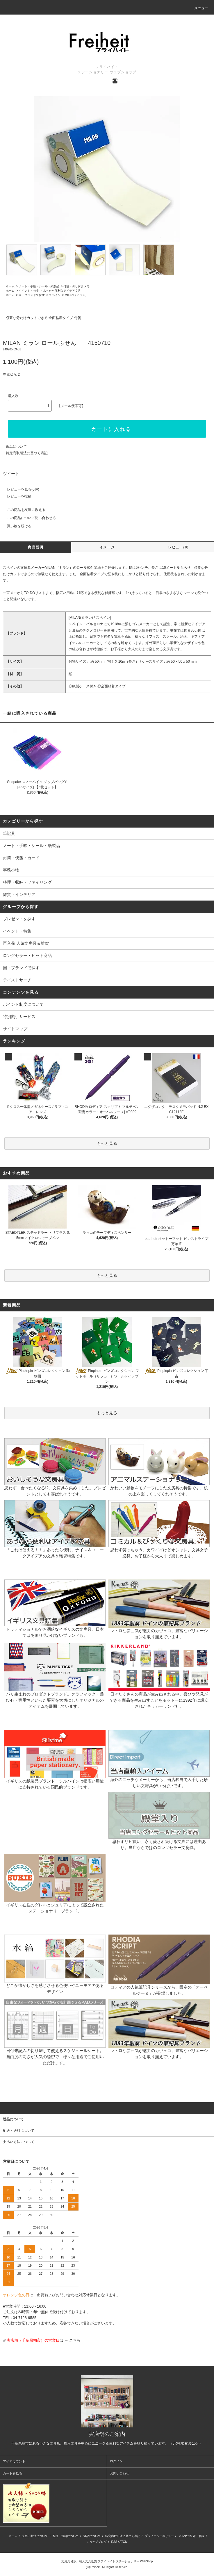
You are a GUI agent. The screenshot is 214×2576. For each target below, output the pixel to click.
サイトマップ (15, 1028)
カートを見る (12, 2473)
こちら (75, 2340)
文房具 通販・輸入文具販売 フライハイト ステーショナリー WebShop (107, 2561)
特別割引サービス (19, 1016)
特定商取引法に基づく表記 (27, 453)
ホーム (10, 286)
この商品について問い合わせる (28, 518)
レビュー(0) (178, 547)
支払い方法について (35, 2536)
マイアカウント (14, 2461)
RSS (114, 2541)
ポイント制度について (23, 1004)
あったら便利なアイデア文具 (62, 290)
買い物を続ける (15, 526)
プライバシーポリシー (159, 2536)
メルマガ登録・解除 (191, 2536)
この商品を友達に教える (22, 510)
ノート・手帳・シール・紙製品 (39, 286)
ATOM (124, 2541)
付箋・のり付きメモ (76, 286)
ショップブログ (96, 2541)
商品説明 (35, 547)
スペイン (54, 295)
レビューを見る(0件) (19, 489)
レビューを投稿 (15, 496)
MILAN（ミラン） (76, 295)
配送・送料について (66, 2536)
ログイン (116, 2461)
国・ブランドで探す (32, 295)
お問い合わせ (119, 2473)
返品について (16, 447)
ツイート (11, 473)
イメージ (107, 547)
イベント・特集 (29, 290)
